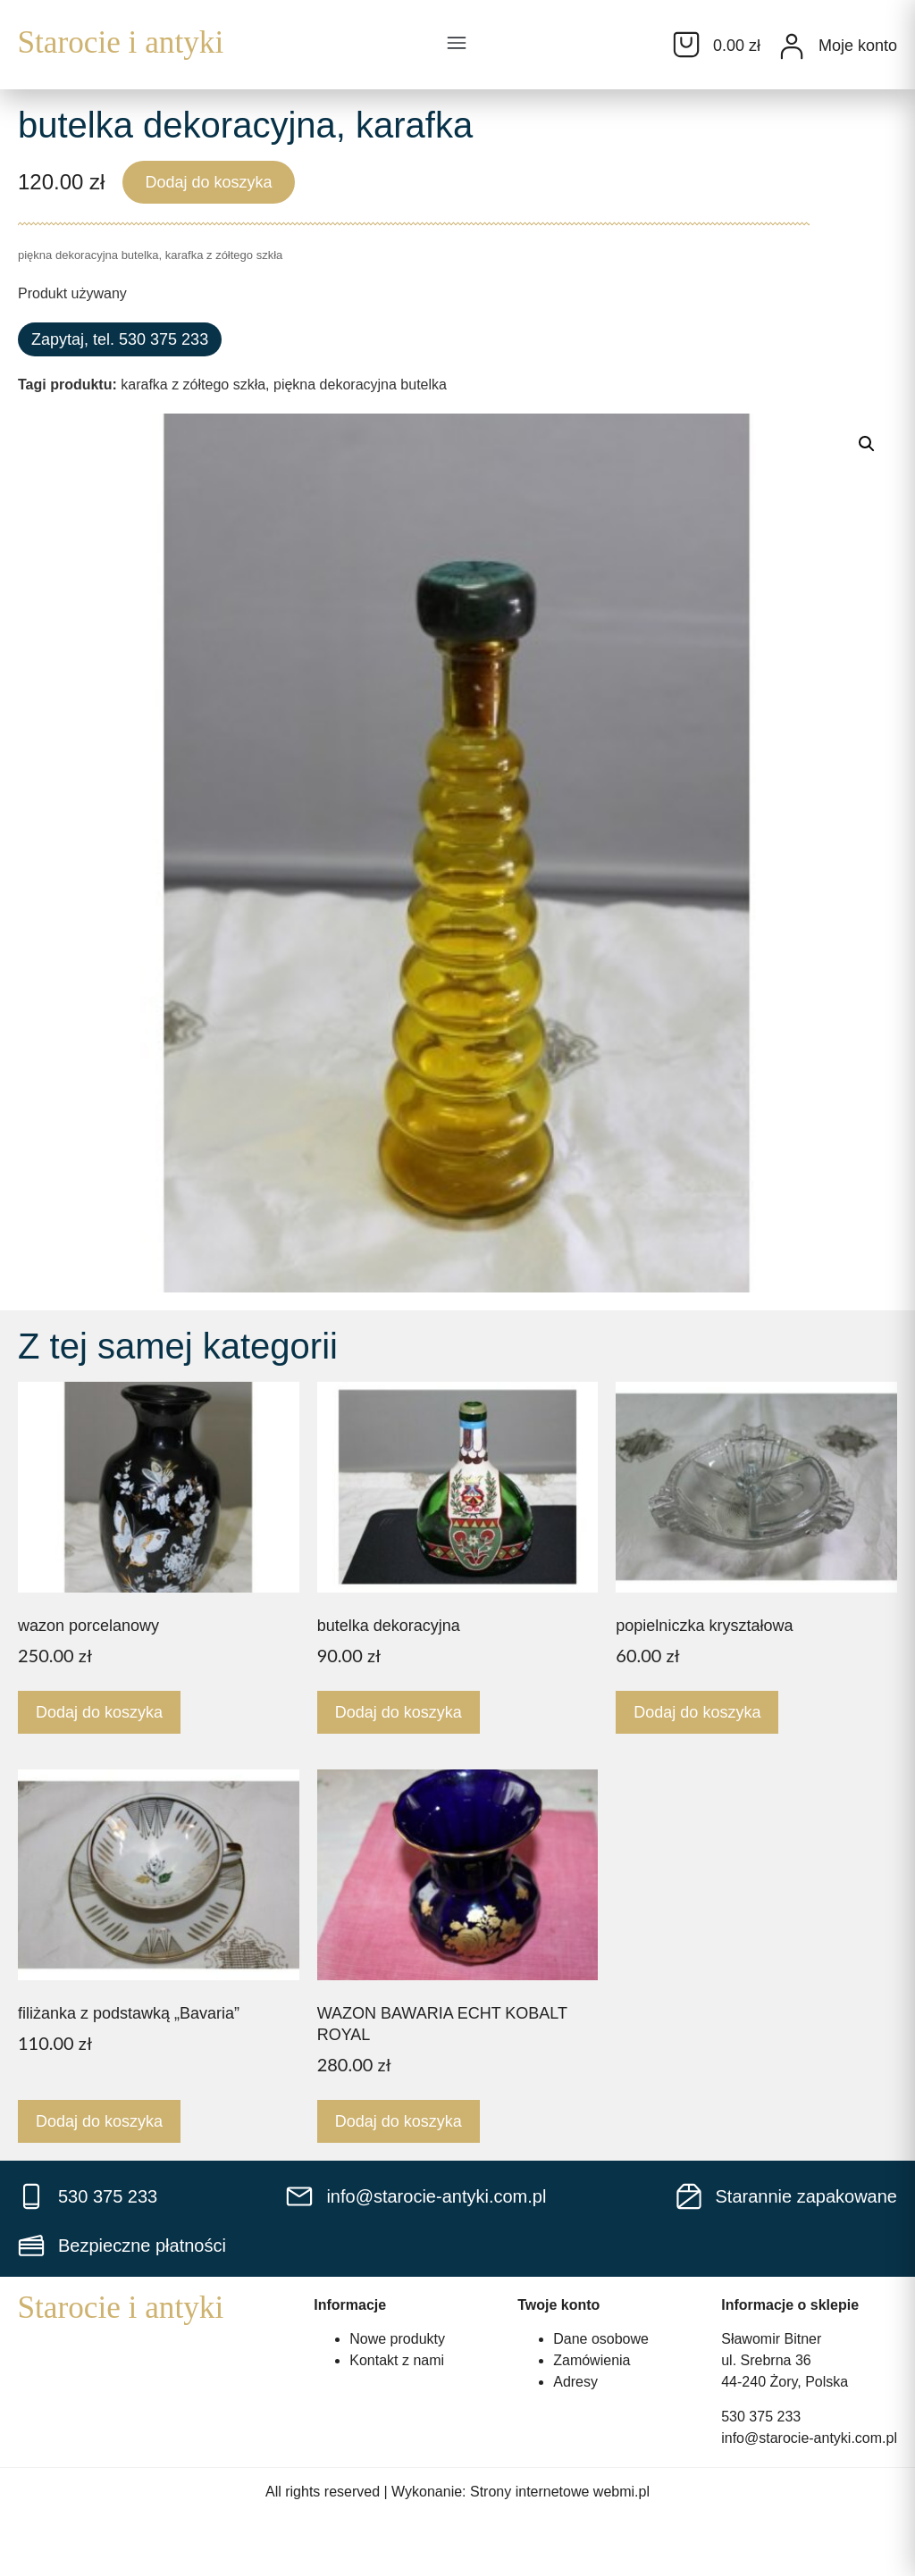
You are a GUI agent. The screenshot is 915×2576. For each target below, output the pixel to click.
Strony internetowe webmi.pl (560, 2491)
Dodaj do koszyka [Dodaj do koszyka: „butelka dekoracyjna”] (398, 1712)
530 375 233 (761, 2416)
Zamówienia (591, 2360)
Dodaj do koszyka (208, 182)
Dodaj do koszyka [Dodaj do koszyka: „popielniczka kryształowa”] (697, 1712)
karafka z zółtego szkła (193, 384)
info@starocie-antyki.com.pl (809, 2438)
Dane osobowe (601, 2338)
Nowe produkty (397, 2338)
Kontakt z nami (396, 2360)
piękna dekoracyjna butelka (360, 384)
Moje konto (857, 45)
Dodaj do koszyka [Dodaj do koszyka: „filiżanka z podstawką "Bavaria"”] (99, 2121)
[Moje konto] (791, 46)
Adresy (575, 2381)
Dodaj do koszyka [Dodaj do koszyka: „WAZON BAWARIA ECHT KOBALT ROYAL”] (398, 2121)
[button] (456, 44)
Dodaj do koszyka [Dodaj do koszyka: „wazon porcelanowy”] (99, 1712)
